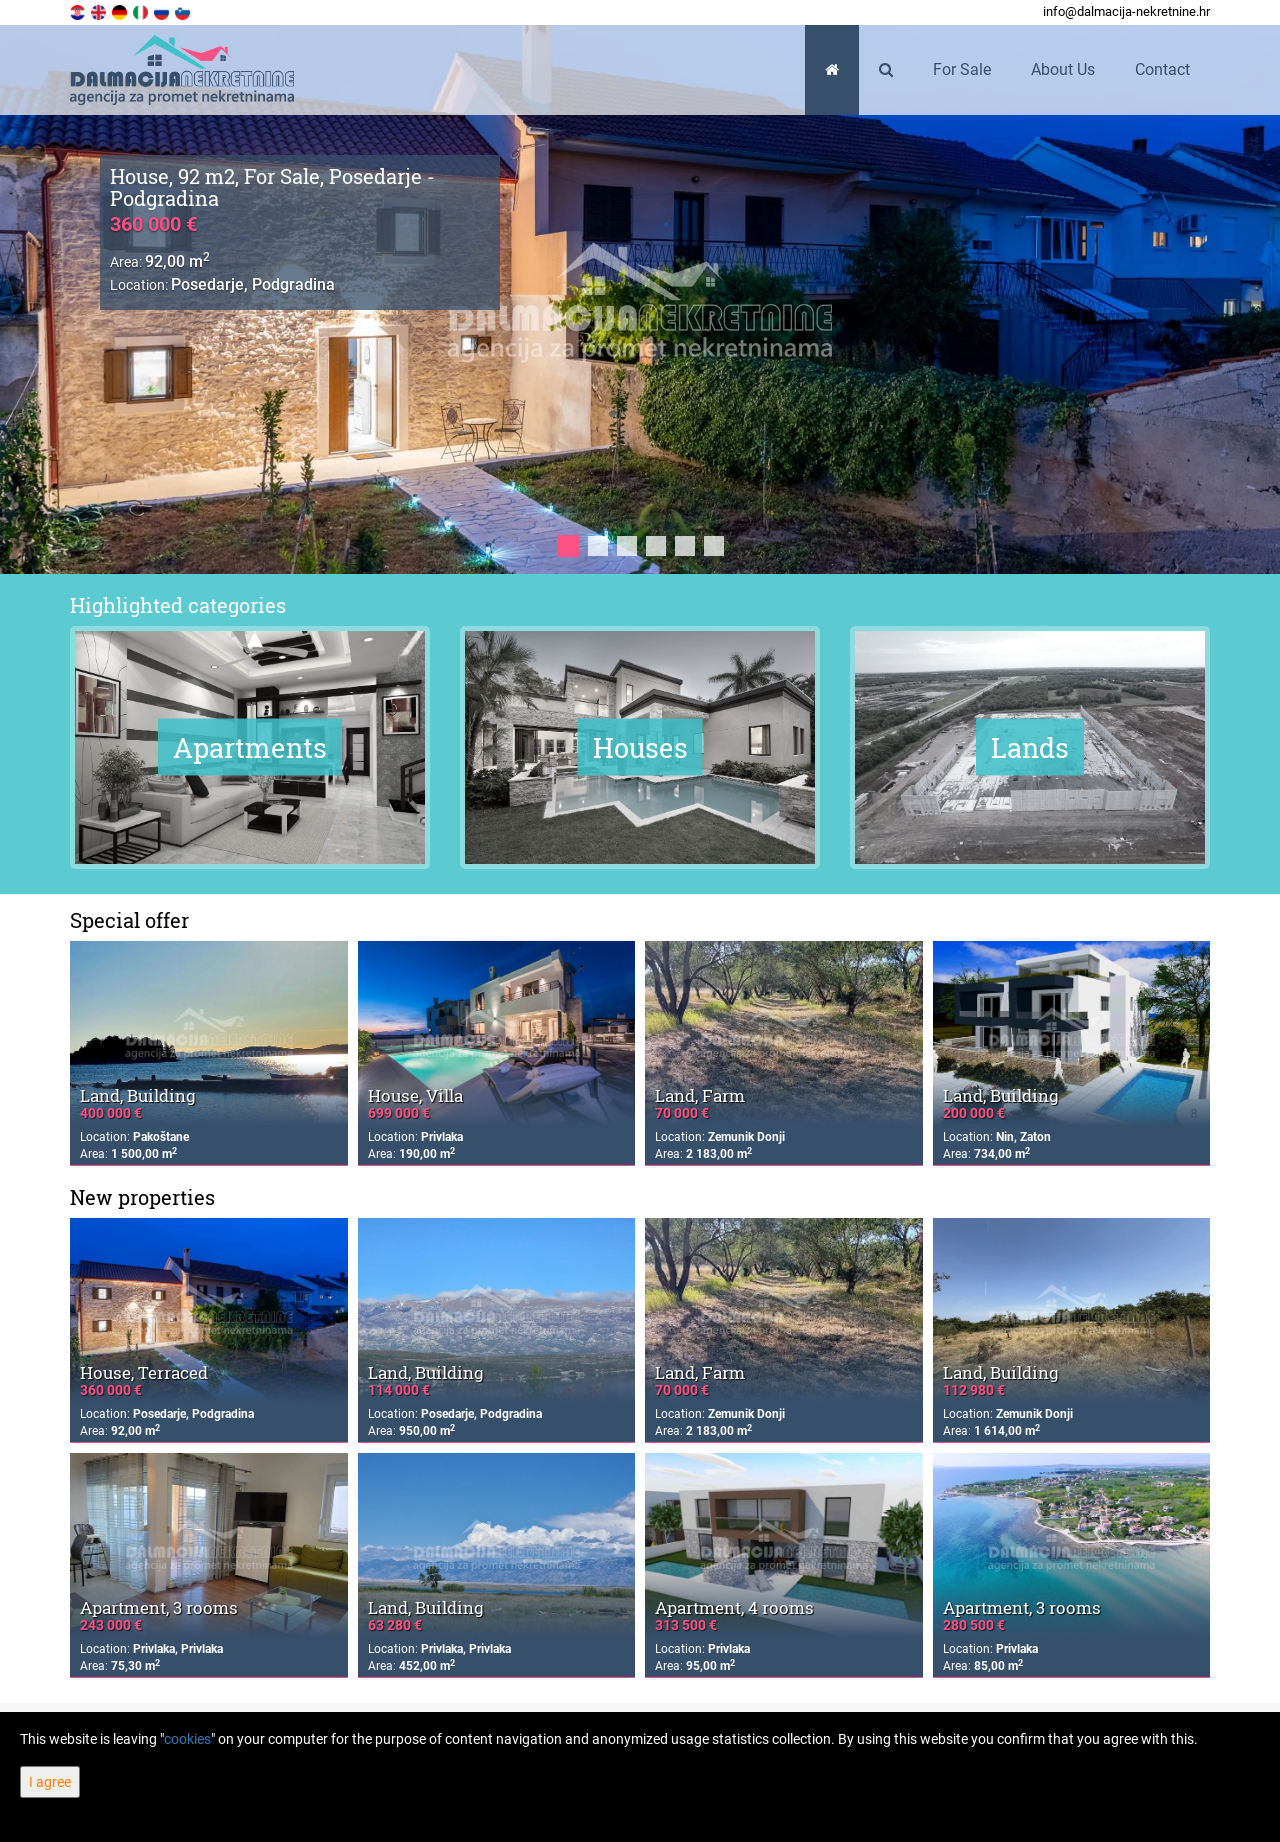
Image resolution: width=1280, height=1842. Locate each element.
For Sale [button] (962, 69)
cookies (187, 1739)
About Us (1063, 69)
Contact (1162, 69)
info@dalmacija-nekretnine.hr (1126, 11)
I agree (50, 1782)
